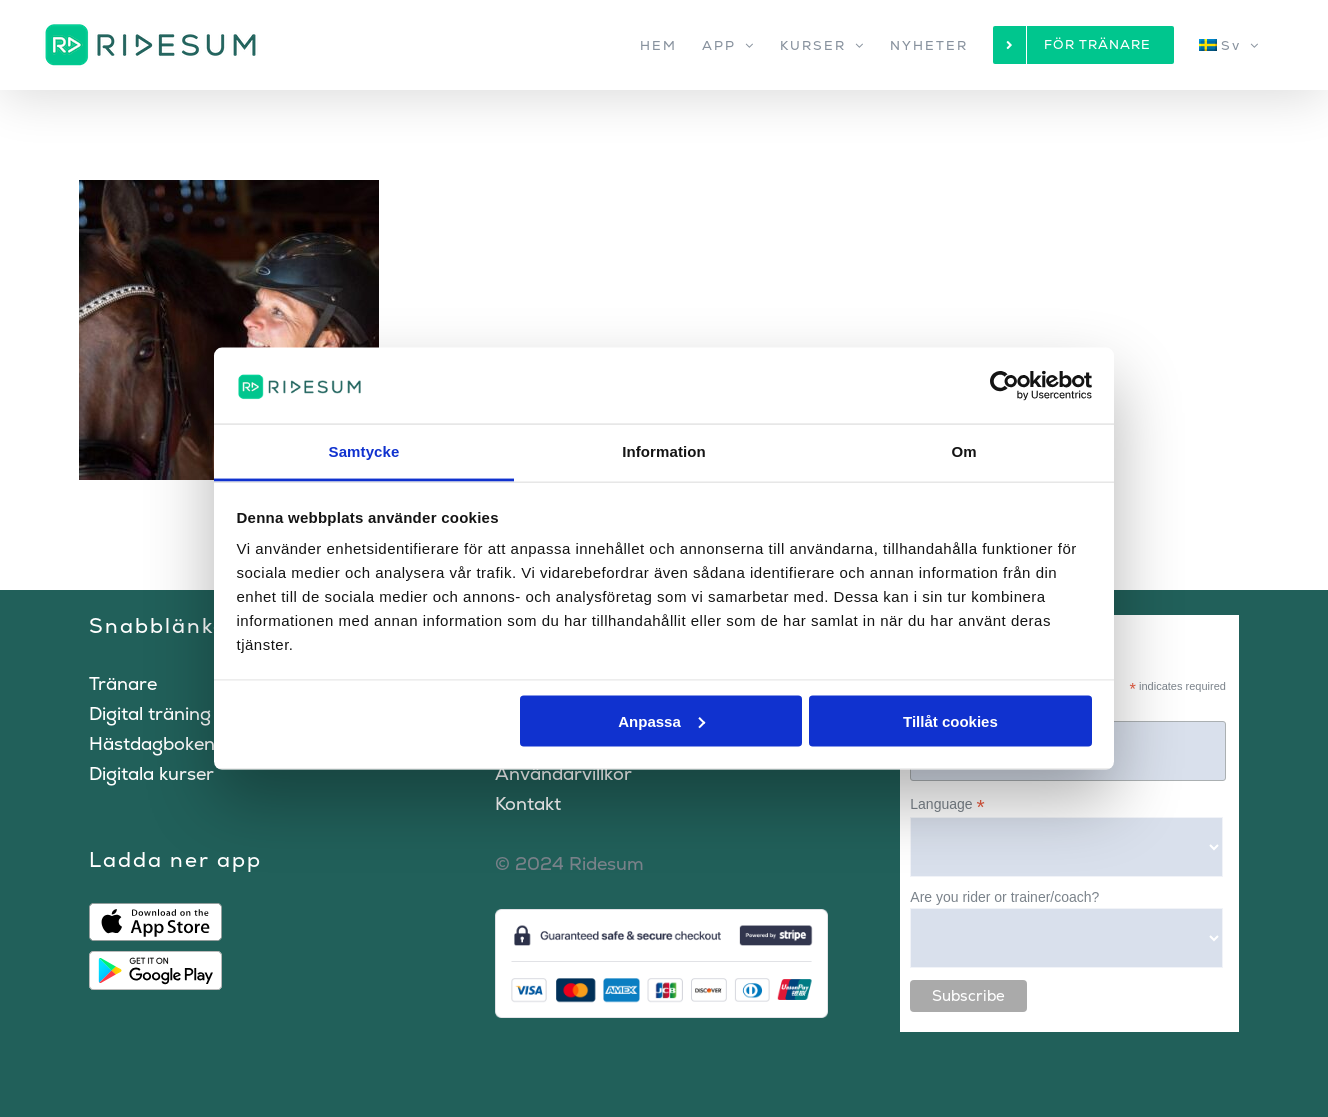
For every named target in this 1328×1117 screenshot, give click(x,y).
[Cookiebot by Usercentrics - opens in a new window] (1004, 385)
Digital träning (150, 713)
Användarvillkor (563, 773)
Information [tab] (664, 451)
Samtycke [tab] (364, 451)
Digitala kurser (151, 773)
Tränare (123, 683)
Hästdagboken (152, 743)
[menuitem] (1229, 45)
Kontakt (528, 803)
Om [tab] (963, 451)
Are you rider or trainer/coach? (1004, 897)
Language (947, 804)
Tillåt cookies (950, 720)
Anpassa (661, 720)
